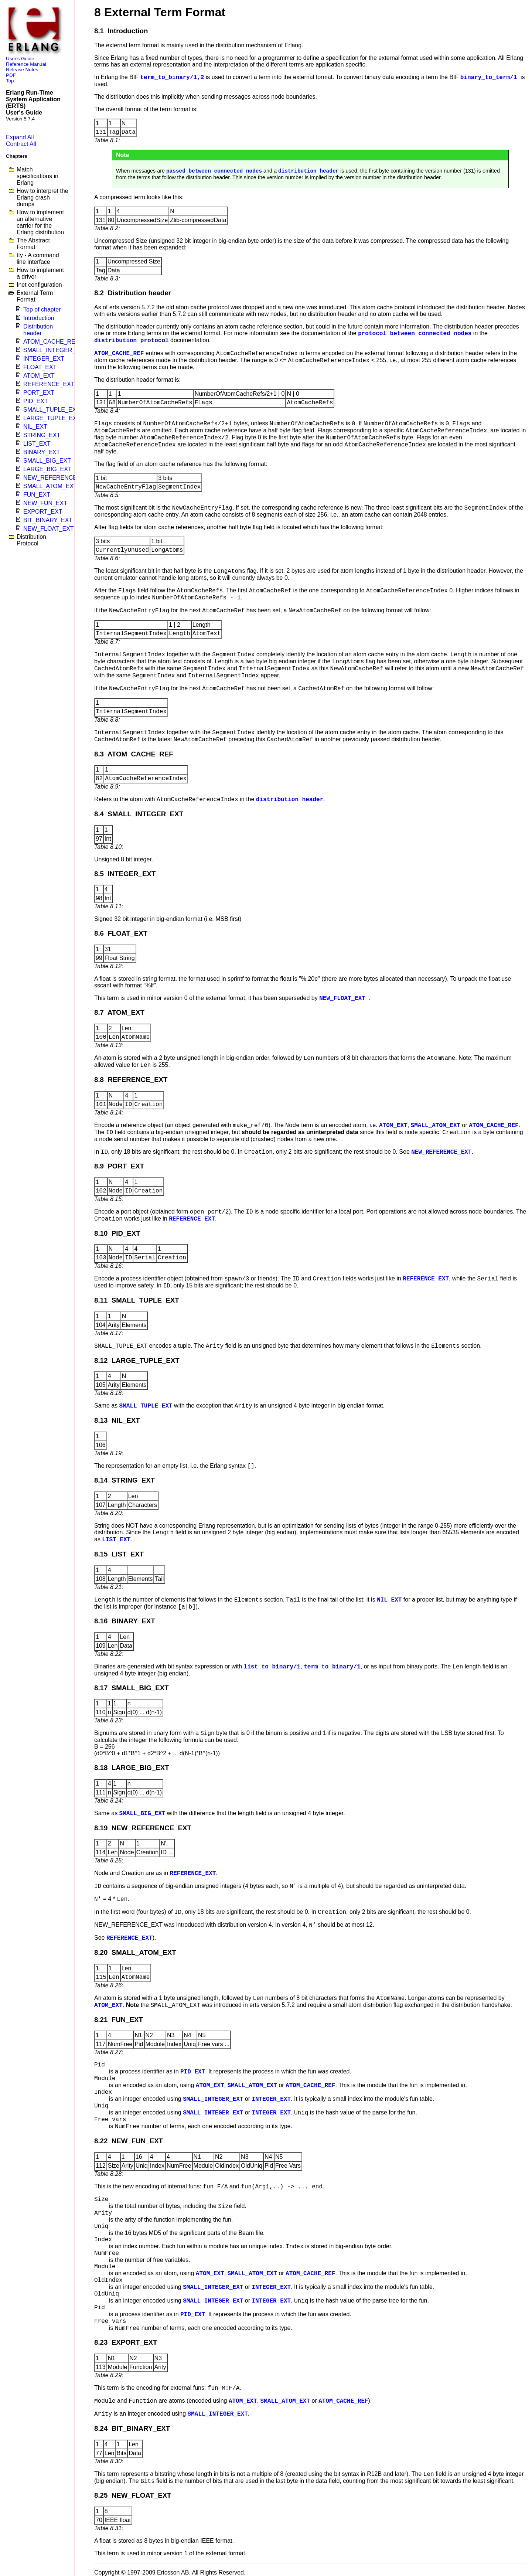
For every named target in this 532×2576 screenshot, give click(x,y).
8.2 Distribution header (132, 293)
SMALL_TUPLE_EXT (51, 409)
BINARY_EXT (41, 452)
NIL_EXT (35, 426)
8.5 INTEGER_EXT (125, 874)
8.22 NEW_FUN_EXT (128, 2141)
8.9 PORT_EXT (119, 1166)
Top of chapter (42, 309)
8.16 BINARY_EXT (124, 1621)
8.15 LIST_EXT (119, 1554)
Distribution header (38, 329)
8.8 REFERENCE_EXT (131, 1079)
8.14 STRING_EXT (124, 1480)
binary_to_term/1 (490, 77)
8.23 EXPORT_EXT (125, 2342)
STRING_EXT (41, 435)
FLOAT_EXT (40, 367)
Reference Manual (26, 64)
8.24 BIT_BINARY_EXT (132, 2428)
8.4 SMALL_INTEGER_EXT (138, 814)
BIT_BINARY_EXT (47, 520)
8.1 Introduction (121, 31)
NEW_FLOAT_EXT (48, 528)
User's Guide (20, 58)
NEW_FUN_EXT (45, 503)
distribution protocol (131, 340)
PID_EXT (35, 401)
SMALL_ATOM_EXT (50, 486)
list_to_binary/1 (272, 1667)
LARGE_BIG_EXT (47, 469)
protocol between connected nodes (414, 333)
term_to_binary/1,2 (172, 77)
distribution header (308, 171)
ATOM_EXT (39, 375)
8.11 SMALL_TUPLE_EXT (136, 1300)
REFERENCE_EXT (49, 384)
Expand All (20, 137)
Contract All (21, 144)
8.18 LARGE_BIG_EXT (131, 1768)
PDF (11, 75)
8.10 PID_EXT (117, 1233)
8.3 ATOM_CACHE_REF (133, 754)
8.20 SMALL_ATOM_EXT (135, 1952)
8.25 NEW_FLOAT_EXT (132, 2495)
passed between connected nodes (214, 171)
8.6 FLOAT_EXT (120, 933)
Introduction (38, 318)
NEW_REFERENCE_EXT (57, 477)
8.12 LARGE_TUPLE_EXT (137, 1360)
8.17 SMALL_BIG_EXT (131, 1688)
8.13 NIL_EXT (117, 1420)
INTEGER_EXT (43, 358)
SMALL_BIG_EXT (47, 460)
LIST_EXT (37, 443)
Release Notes (22, 69)
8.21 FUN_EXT (118, 2020)
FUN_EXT (36, 494)
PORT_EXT (38, 392)
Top (10, 81)
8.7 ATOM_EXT (119, 1012)
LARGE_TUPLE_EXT (52, 418)
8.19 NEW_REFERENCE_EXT (142, 1828)
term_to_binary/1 (332, 1667)
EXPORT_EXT (42, 511)
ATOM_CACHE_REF (51, 341)
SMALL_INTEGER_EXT (55, 350)
